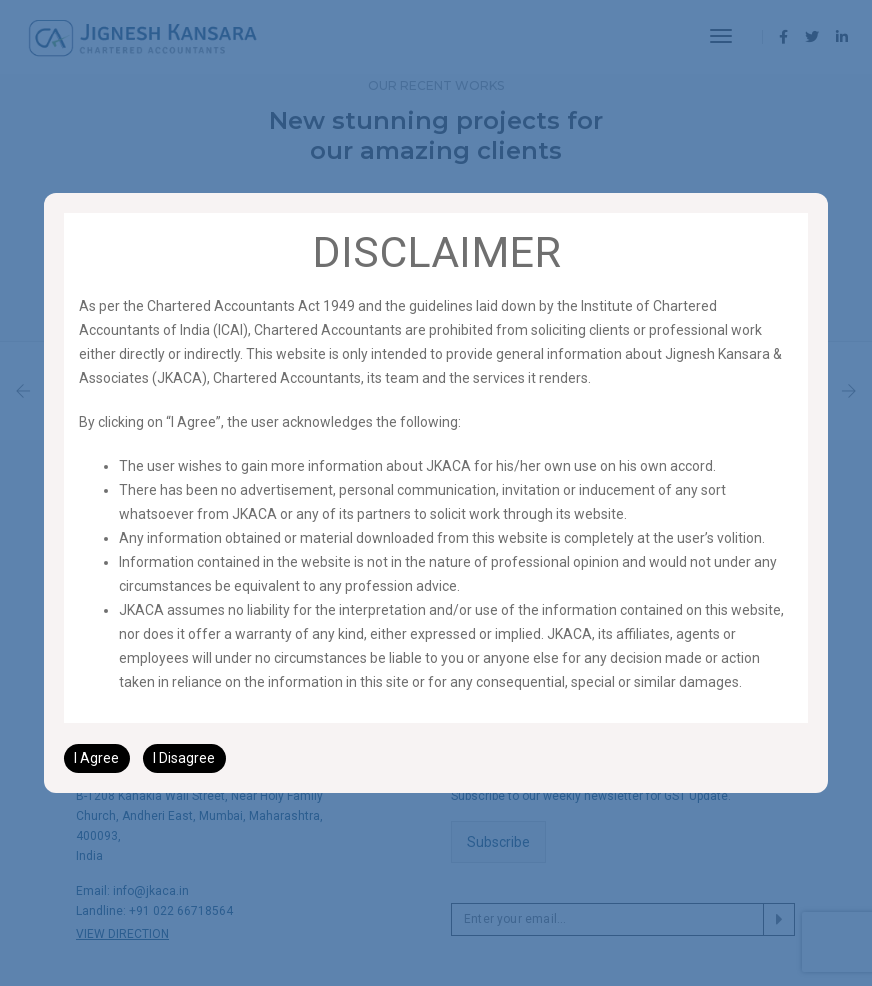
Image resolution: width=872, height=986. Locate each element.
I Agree (96, 758)
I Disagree (184, 758)
